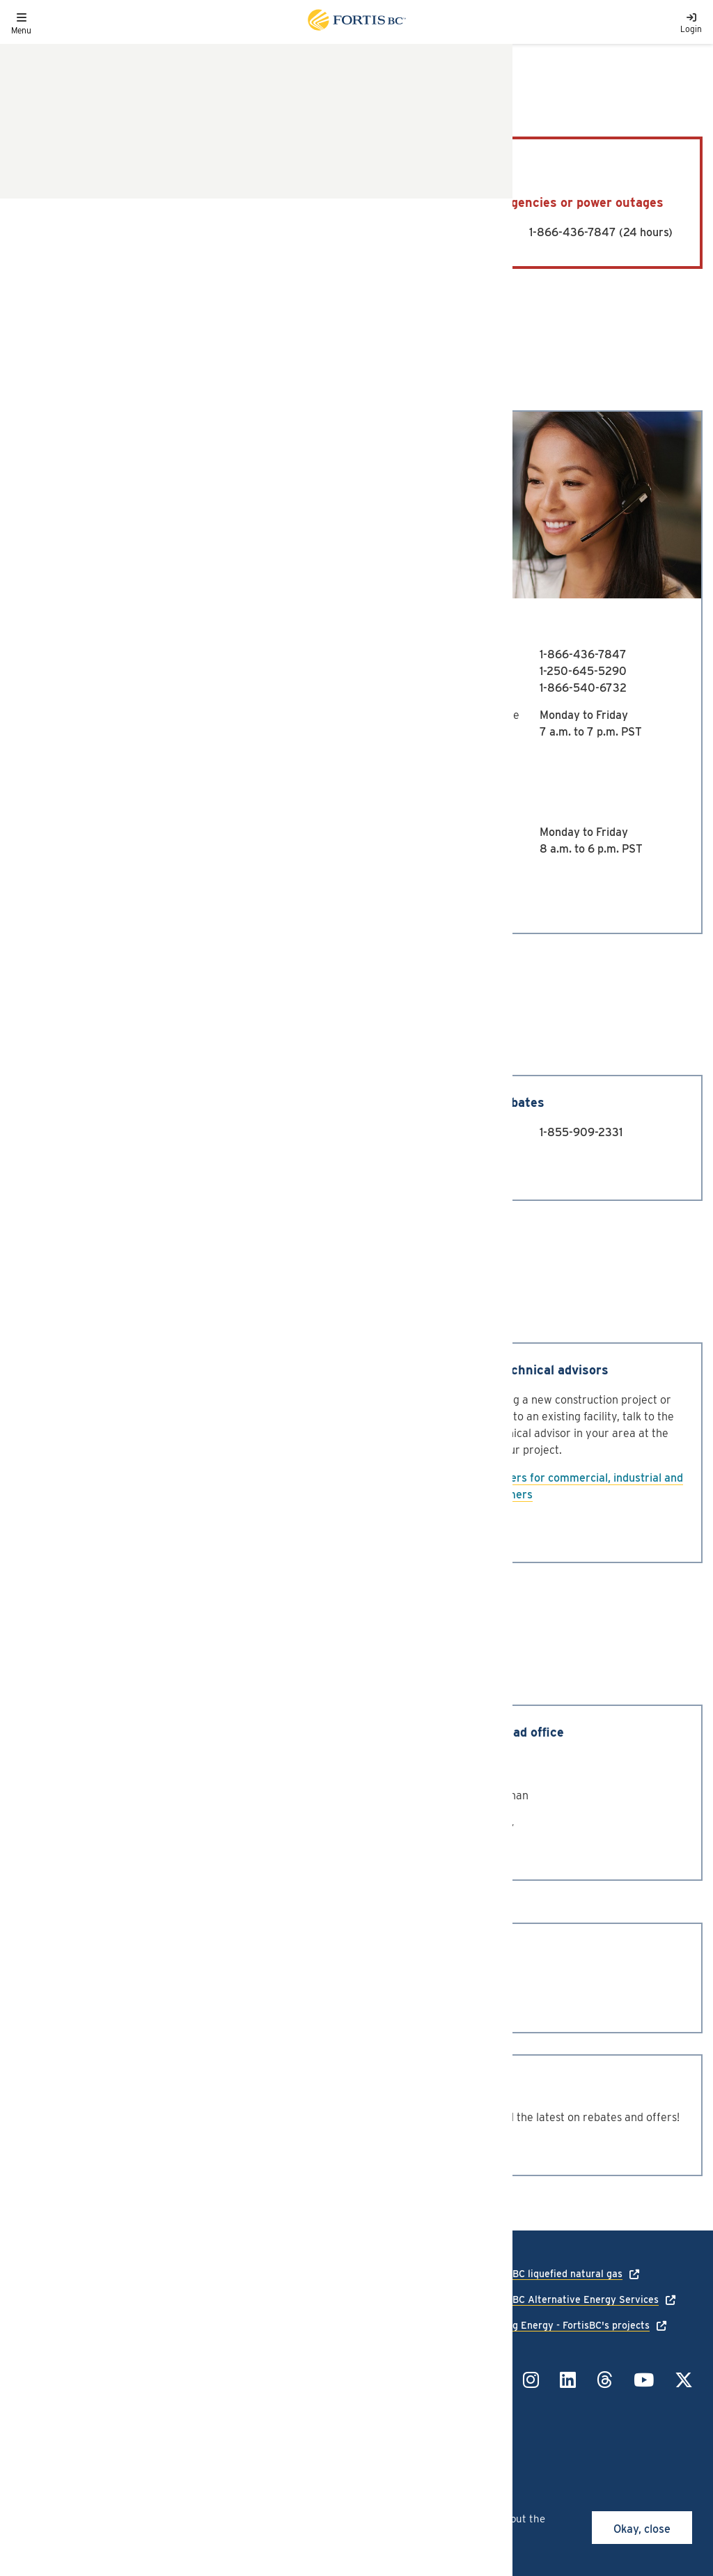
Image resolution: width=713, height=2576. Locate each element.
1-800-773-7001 (353, 2002)
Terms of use (153, 2355)
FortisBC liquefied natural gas (554, 2273)
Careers (28, 2355)
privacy (328, 2534)
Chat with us (122, 890)
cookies (123, 2519)
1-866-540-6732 (583, 688)
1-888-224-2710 (225, 654)
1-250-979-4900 (226, 671)
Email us (96, 759)
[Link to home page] (356, 22)
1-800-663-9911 (232, 232)
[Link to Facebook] (494, 2379)
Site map (144, 2376)
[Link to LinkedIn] (568, 2379)
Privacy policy (156, 2335)
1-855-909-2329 (226, 1132)
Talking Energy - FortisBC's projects (568, 2325)
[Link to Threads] (605, 2379)
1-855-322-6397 (398, 2372)
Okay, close (642, 2529)
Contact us (102, 1165)
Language (32, 2335)
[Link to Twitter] (684, 2379)
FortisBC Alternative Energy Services (572, 2299)
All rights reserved (113, 2420)
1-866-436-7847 (572, 232)
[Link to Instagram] (531, 2379)
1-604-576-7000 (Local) (374, 1985)
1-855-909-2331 (581, 1132)
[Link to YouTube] (644, 2379)
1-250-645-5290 (583, 671)
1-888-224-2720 (226, 688)
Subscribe (58, 2145)
